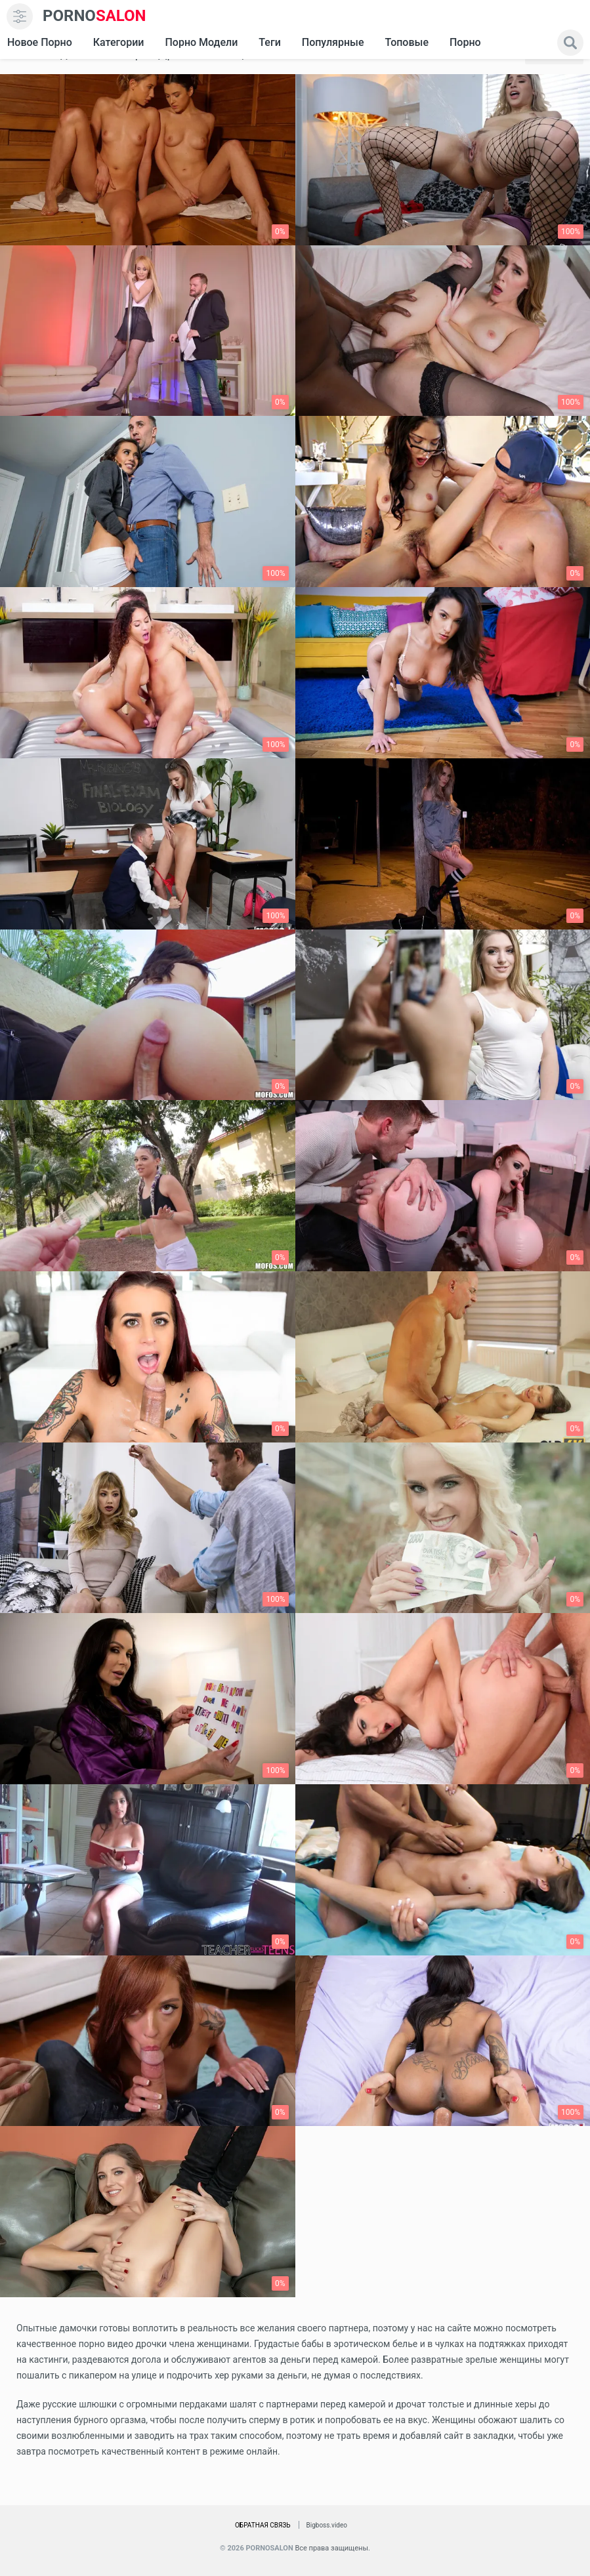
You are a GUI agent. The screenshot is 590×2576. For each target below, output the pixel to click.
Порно (465, 42)
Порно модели (201, 42)
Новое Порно (39, 42)
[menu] (20, 16)
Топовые (406, 42)
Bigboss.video (326, 2525)
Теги (269, 42)
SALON (94, 16)
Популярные (333, 42)
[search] (570, 43)
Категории (118, 42)
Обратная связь (263, 2525)
